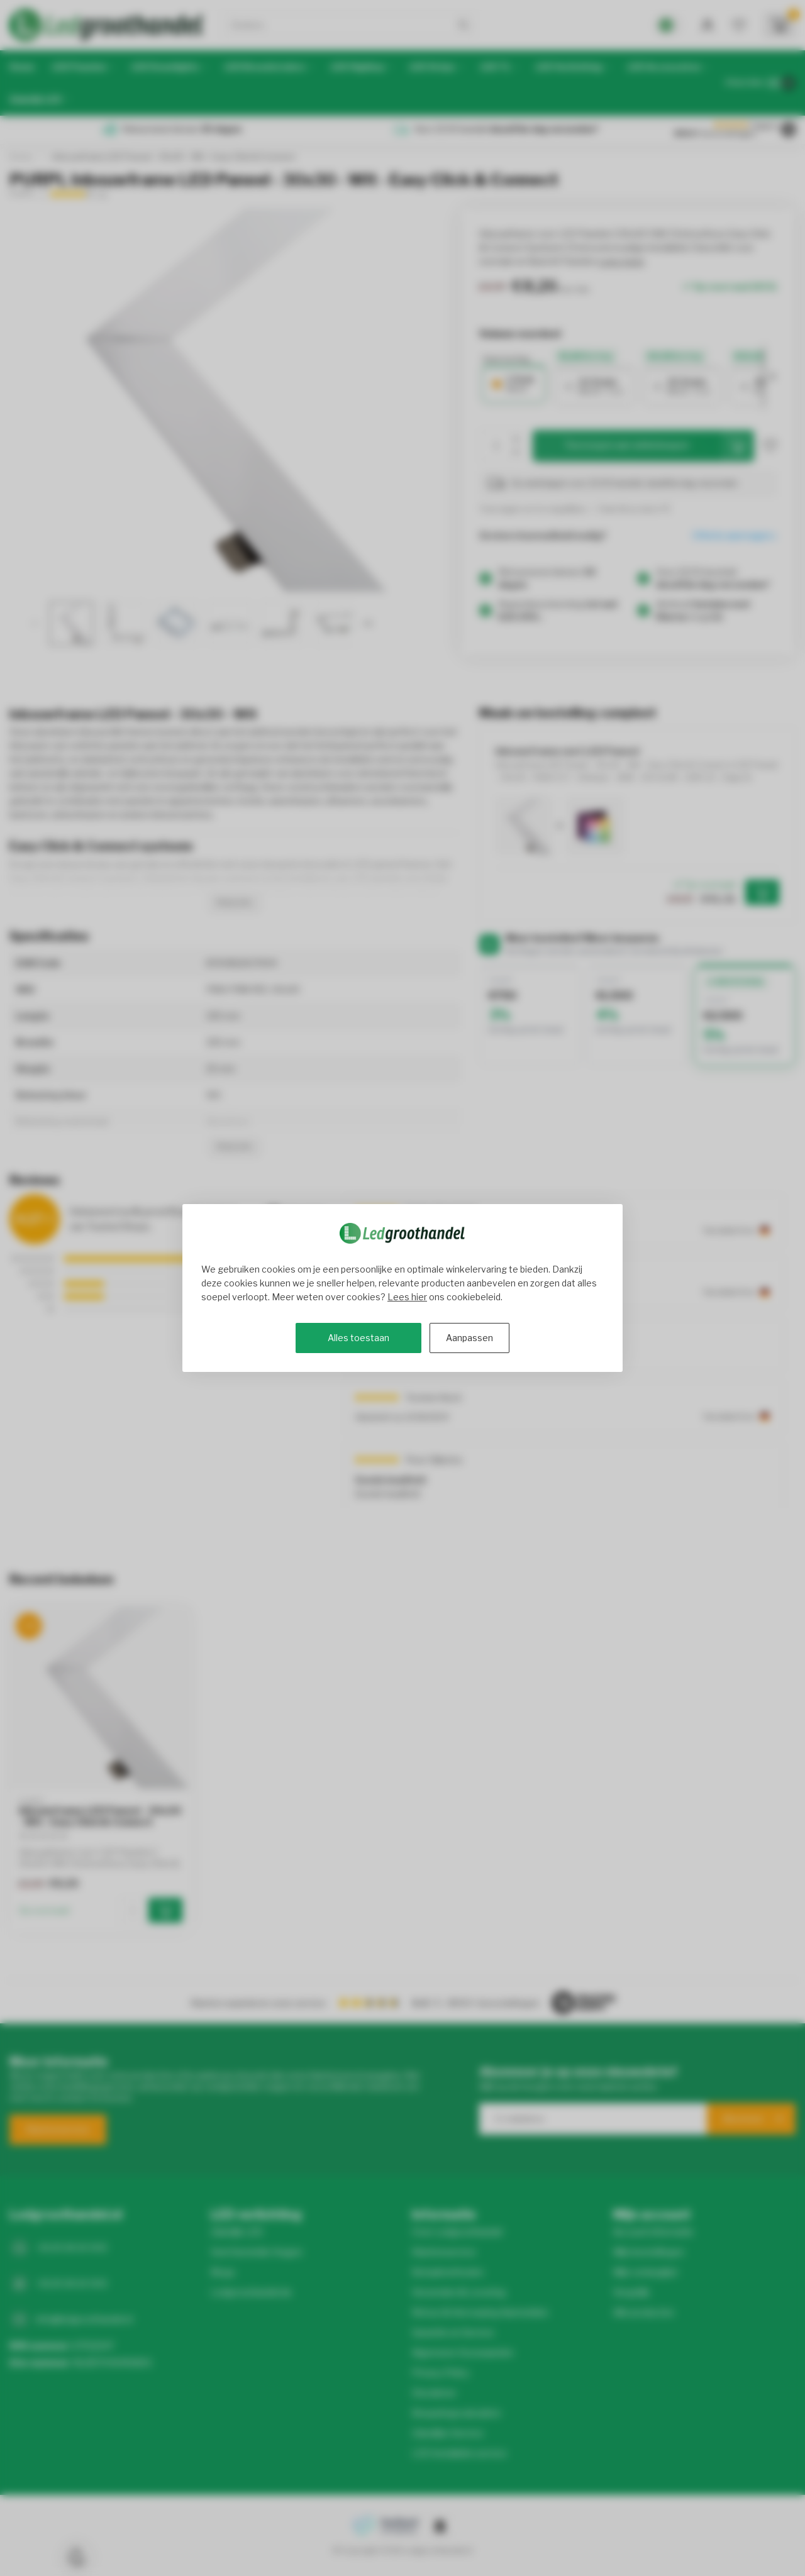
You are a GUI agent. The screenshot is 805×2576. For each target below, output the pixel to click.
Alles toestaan (358, 1337)
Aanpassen (469, 1337)
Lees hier (407, 1296)
